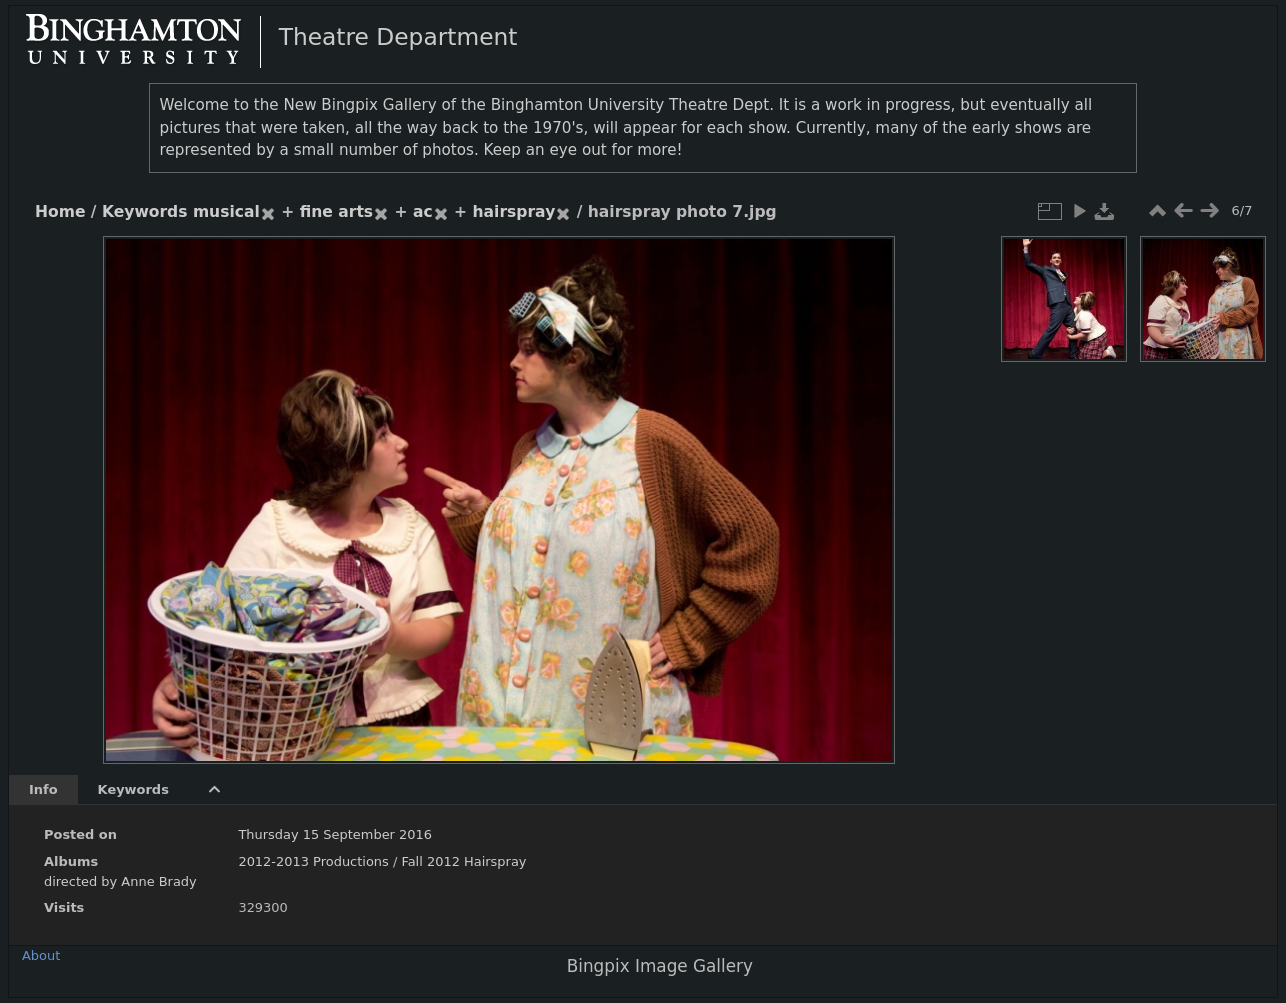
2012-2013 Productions (313, 861)
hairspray (514, 212)
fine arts (336, 212)
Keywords (145, 212)
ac (423, 212)
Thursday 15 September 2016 (335, 834)
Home (60, 212)
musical (226, 212)
